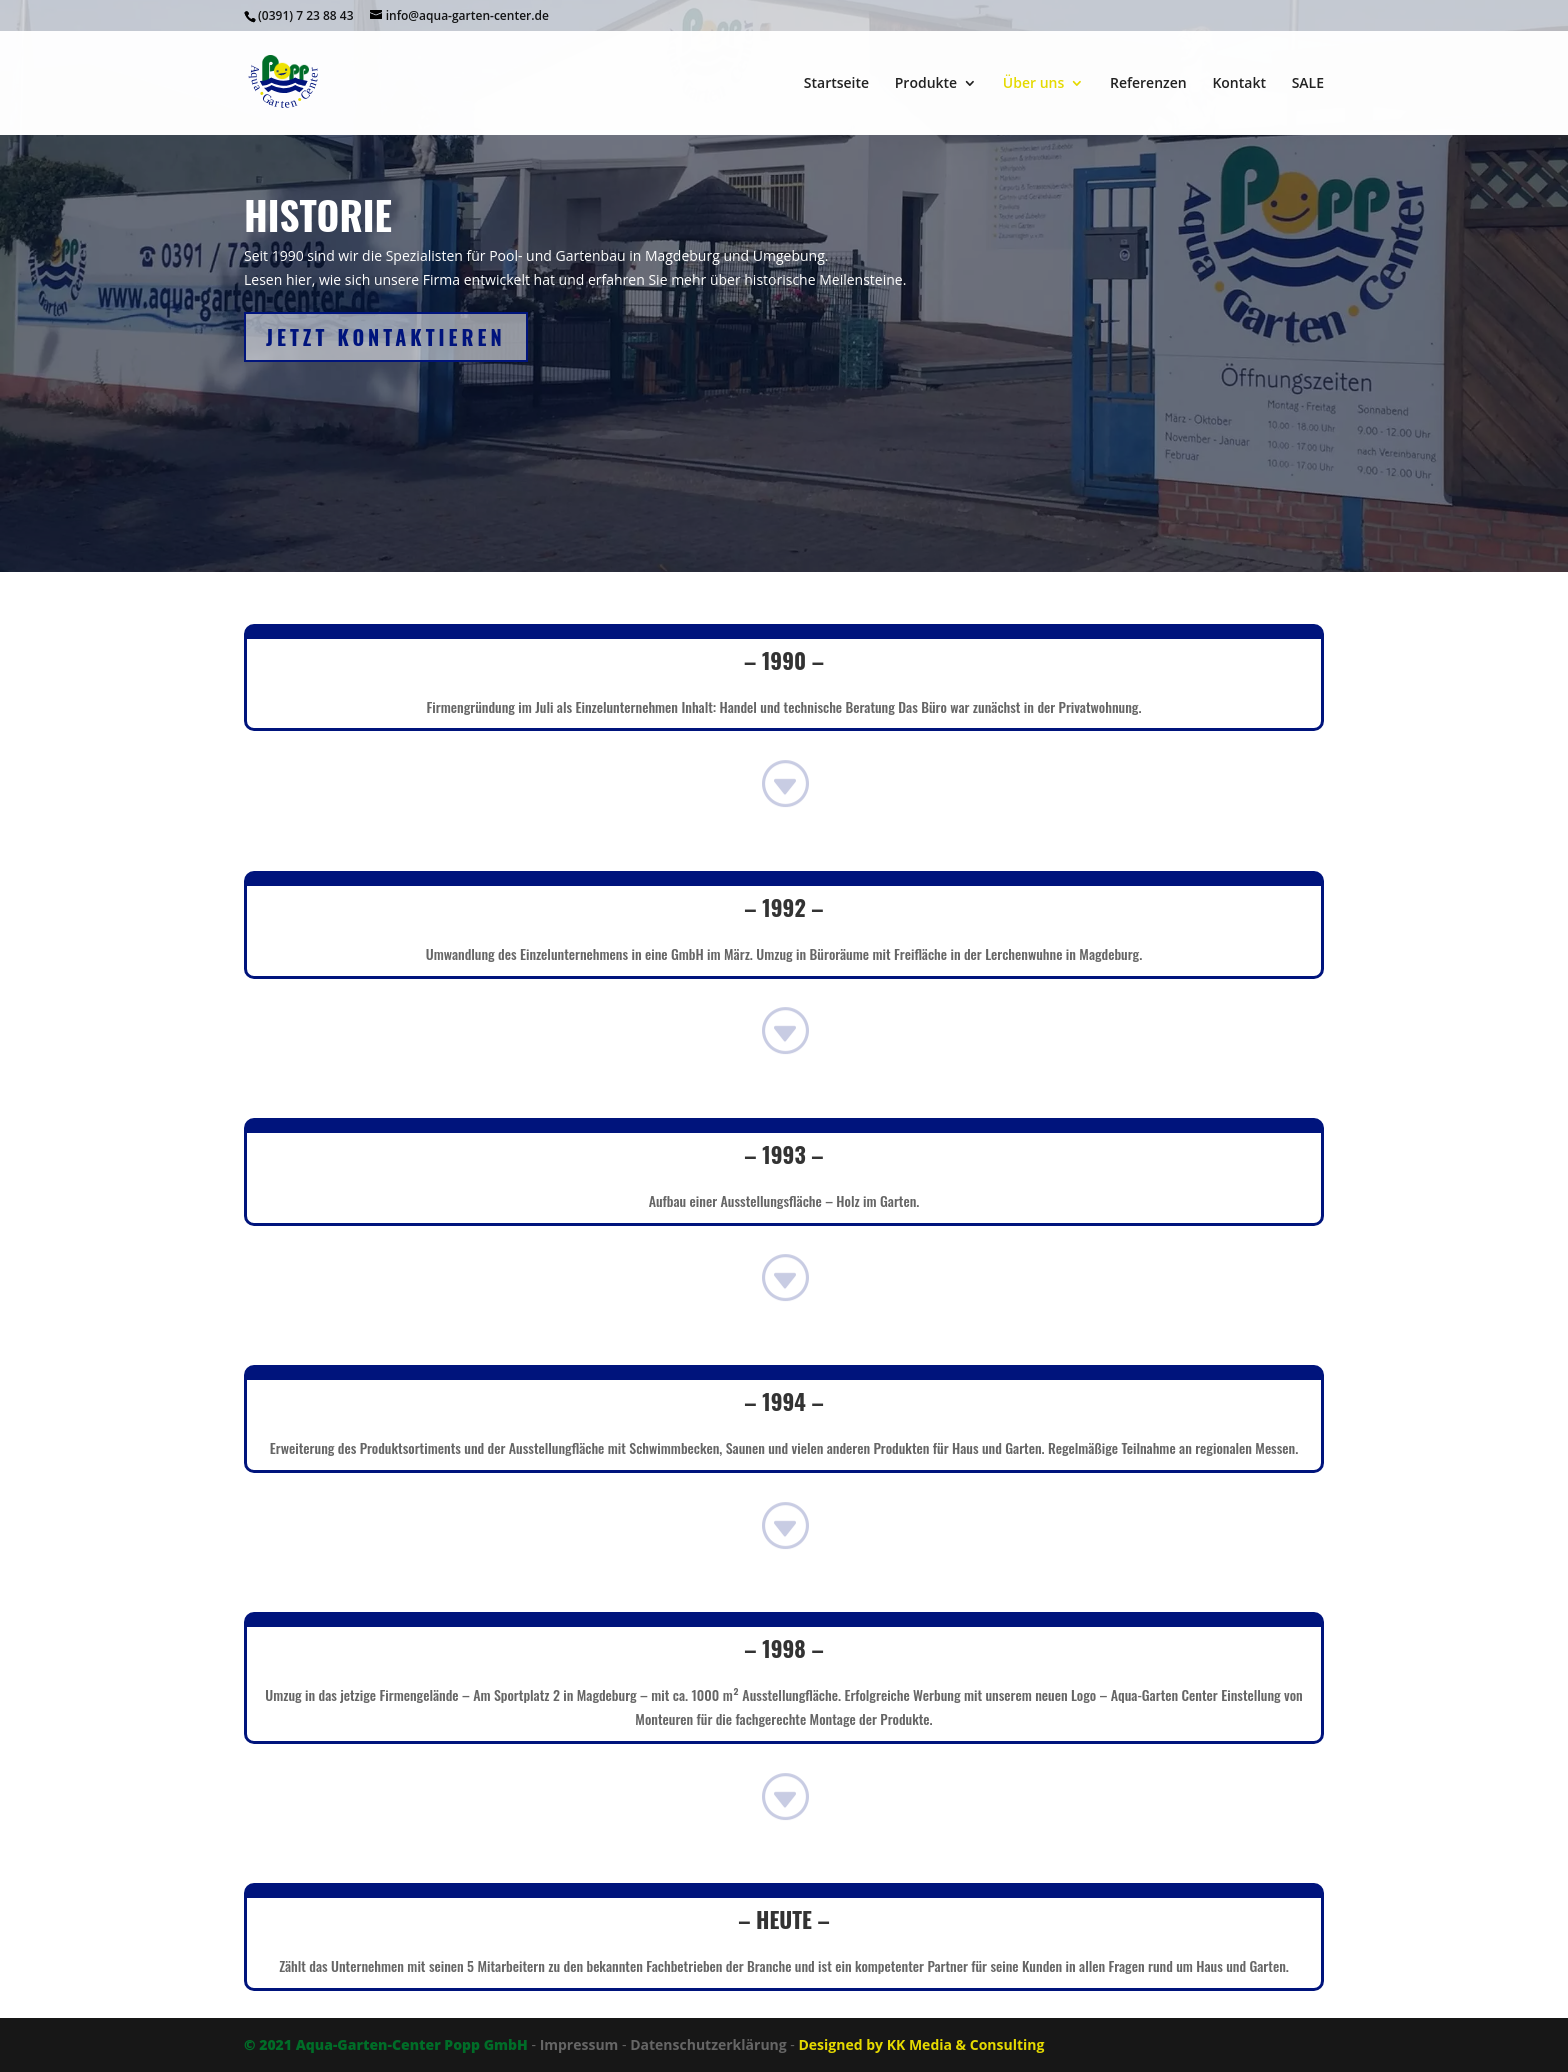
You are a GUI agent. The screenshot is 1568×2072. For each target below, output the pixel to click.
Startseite (836, 84)
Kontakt (1239, 84)
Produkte (926, 84)
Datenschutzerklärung (708, 2044)
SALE (1308, 84)
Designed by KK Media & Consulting (921, 2044)
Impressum (579, 2044)
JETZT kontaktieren (386, 337)
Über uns (1033, 84)
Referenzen (1148, 84)
